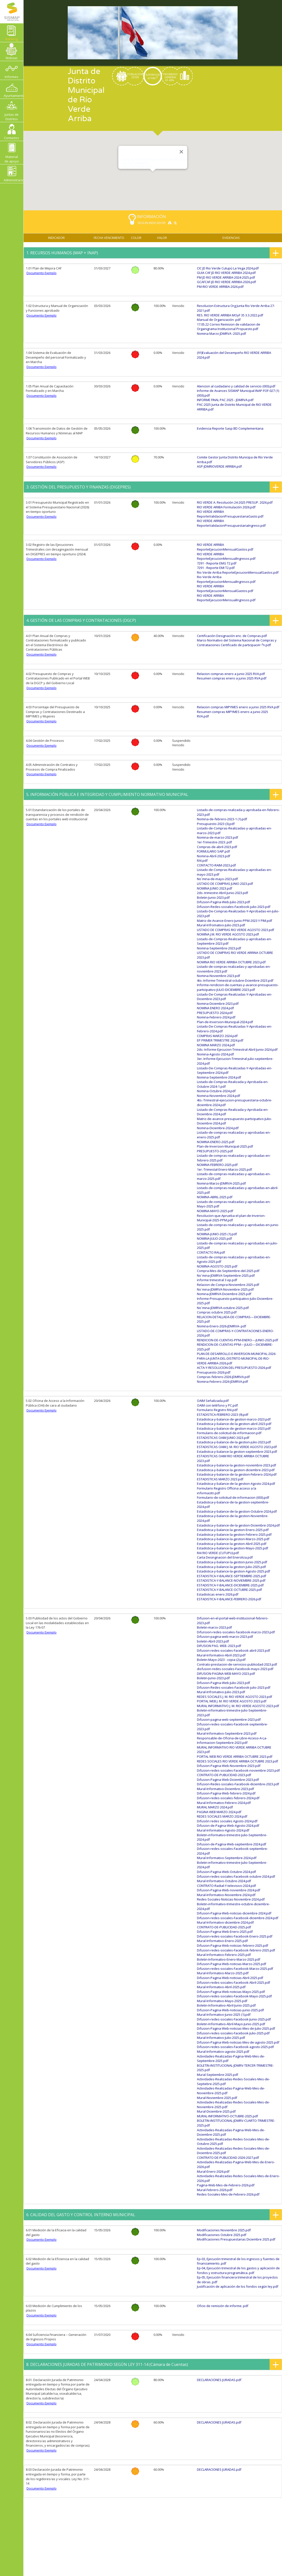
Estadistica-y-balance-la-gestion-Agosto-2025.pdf (233, 1571)
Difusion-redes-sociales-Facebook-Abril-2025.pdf (233, 1982)
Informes (11, 70)
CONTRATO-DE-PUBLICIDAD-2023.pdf (224, 1775)
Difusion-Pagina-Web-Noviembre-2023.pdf (228, 1765)
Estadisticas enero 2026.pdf (217, 1594)
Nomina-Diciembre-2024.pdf (218, 1128)
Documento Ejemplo (42, 273)
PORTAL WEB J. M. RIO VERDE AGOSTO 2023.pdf (231, 1701)
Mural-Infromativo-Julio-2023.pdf (221, 925)
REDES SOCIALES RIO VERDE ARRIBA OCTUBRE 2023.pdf (237, 1761)
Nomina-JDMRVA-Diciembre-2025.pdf (224, 1294)
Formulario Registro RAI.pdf (217, 1410)
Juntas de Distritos (11, 110)
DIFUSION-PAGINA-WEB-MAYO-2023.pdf (226, 1673)
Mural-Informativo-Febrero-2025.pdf (224, 1954)
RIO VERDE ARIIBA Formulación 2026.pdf (226, 507)
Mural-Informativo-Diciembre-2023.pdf (225, 1789)
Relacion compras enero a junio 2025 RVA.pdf (231, 674)
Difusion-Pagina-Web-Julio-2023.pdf (223, 902)
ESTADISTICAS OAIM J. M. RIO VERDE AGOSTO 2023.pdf (237, 1447)
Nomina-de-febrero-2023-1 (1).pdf (222, 819)
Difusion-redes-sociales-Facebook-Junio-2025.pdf (234, 2019)
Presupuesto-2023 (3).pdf (216, 823)
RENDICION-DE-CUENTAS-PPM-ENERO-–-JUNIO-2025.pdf (237, 1340)
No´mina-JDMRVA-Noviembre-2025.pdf (225, 1289)
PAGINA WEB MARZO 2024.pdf (219, 1812)
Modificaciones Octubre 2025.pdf (221, 2235)
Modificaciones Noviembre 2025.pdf (224, 2230)
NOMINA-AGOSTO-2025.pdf (217, 1266)
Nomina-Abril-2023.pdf (213, 856)
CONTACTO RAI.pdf (211, 1252)
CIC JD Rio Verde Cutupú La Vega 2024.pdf (228, 268)
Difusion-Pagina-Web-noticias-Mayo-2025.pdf (231, 1991)
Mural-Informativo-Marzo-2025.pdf (223, 1973)
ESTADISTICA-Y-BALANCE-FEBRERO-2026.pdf (229, 1599)
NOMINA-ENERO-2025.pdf (215, 1142)
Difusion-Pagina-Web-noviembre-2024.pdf (228, 1890)
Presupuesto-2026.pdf (213, 1372)
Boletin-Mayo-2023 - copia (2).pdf (221, 1659)
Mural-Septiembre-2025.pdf (217, 2074)
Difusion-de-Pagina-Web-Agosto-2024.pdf (228, 1825)
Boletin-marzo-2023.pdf (214, 1627)
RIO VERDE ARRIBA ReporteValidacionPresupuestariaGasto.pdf (230, 514)
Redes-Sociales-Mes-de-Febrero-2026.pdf (228, 2194)
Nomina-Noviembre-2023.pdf (218, 975)
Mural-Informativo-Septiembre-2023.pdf (226, 1733)
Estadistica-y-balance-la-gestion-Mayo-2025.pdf (232, 1548)
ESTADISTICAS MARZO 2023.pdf (220, 1479)
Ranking (14, 32)
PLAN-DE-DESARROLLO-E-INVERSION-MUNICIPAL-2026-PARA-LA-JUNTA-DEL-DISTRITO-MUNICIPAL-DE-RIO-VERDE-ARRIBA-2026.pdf (236, 1358)
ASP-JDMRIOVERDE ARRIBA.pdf (219, 466)
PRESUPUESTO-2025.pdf (215, 1151)
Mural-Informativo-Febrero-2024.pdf (224, 1802)
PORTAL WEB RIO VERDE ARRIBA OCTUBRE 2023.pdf (234, 1756)
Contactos (11, 131)
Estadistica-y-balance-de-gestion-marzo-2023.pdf (234, 1419)
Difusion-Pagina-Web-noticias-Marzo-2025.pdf (231, 1964)
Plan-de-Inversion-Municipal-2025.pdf (225, 1146)
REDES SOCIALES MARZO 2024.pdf (222, 1816)
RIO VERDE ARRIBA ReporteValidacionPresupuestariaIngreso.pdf (231, 523)
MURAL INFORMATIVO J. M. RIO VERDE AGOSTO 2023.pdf (238, 1706)
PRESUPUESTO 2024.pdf (215, 1012)
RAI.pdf (202, 860)
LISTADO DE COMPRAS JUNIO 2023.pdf (225, 883)
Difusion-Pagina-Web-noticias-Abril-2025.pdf (230, 1978)
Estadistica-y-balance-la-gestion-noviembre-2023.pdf (236, 1465)
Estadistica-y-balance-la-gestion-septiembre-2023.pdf (237, 1451)
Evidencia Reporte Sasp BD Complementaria (230, 428)
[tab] (153, 252)
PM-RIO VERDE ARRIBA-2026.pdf (220, 286)
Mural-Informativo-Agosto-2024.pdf (223, 1830)
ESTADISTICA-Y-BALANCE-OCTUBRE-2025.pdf (229, 1589)
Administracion (13, 173)
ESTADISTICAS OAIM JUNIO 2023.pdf (223, 1437)
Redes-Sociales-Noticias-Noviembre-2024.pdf (231, 1899)
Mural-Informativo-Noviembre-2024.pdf (226, 1895)
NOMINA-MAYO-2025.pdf (215, 1211)
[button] (153, 175)
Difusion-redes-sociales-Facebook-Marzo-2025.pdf (235, 1968)
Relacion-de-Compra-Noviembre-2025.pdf (228, 1284)
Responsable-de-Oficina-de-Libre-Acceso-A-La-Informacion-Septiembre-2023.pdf (232, 1740)
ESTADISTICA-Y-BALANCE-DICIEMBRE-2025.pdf (230, 1585)
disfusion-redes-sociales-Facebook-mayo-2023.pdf (235, 1669)
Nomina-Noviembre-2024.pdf (218, 1095)
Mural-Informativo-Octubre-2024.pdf (224, 1881)
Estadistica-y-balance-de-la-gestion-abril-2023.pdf (234, 1423)
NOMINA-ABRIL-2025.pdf (214, 1197)
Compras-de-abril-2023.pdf (217, 847)
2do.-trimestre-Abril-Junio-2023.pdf (222, 893)
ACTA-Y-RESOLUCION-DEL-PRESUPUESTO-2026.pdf (234, 1367)
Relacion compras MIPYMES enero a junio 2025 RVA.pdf (238, 707)
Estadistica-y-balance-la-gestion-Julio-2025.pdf (231, 1567)
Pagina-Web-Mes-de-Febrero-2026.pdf (225, 2185)
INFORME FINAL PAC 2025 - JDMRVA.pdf (225, 400)
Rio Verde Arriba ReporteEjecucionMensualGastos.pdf (238, 572)
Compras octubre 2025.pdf (217, 1312)
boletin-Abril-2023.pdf (213, 1641)
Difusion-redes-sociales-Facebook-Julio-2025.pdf (233, 2033)
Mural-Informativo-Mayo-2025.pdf (222, 2001)
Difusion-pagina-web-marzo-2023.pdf (225, 1636)
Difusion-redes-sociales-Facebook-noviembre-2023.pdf (238, 1770)
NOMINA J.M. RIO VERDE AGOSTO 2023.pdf (228, 934)
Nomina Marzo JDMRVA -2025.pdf (221, 333)
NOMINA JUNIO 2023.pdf (214, 888)
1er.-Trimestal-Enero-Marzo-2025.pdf (224, 1169)
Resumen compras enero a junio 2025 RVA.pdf (231, 678)
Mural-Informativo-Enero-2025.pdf (222, 1941)
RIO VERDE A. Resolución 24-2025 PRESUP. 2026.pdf (235, 502)
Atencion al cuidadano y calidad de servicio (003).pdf (236, 386)
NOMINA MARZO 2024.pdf (216, 1045)
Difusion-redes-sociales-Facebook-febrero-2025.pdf (236, 1950)
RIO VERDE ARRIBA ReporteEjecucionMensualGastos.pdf (225, 547)
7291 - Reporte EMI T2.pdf (216, 567)
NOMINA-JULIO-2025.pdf (214, 1238)
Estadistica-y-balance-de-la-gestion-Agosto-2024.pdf (236, 1483)
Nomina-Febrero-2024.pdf (216, 1017)
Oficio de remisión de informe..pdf (222, 2306)
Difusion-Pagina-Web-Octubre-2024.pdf (226, 1871)
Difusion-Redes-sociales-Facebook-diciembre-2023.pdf (238, 1784)
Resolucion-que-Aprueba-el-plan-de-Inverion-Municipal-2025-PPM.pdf (231, 1218)
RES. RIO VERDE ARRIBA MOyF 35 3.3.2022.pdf (230, 315)
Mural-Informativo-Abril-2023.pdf (221, 1655)
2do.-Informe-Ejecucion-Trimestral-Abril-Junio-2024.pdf (237, 1049)
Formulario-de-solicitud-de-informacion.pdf (229, 1433)
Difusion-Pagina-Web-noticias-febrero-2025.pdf (232, 1945)
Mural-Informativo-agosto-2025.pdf (223, 2051)
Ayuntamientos (13, 89)
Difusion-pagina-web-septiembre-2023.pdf (229, 1719)
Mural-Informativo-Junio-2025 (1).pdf (224, 2014)
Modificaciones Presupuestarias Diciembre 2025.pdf (236, 2239)
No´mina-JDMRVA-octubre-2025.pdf (223, 1308)
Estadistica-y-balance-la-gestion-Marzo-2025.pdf (233, 1539)
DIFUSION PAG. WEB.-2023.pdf (219, 1645)
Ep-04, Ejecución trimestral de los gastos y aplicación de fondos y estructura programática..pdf (238, 2270)
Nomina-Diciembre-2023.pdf (218, 1003)
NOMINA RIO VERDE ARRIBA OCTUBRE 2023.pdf (231, 962)
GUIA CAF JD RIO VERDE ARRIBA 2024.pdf (226, 272)
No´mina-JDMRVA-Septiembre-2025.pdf (226, 1275)
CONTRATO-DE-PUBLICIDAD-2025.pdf (224, 1927)
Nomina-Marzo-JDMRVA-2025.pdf (221, 1183)
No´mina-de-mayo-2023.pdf (217, 879)
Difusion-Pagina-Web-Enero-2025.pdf (225, 1931)
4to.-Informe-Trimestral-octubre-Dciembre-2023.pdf (235, 980)
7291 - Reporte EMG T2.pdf (216, 563)
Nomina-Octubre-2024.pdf (216, 1091)
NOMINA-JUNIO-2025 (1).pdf (217, 1234)
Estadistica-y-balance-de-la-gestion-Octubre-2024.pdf (237, 1511)
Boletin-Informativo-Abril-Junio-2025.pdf (226, 2005)
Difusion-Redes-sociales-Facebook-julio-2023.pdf (233, 906)
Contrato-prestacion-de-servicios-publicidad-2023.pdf (237, 1664)
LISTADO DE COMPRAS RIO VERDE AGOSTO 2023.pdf (235, 930)
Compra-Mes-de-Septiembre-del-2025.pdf (228, 1271)
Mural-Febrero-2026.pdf (214, 2190)
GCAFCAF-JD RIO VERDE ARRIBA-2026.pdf (226, 282)
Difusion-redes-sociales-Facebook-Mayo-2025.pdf (234, 1996)
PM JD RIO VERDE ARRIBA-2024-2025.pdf (226, 277)
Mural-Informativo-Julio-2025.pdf (221, 2037)
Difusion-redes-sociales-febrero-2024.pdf (228, 1798)
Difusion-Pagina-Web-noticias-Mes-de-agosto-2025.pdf (238, 2042)
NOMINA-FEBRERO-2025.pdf (217, 1164)
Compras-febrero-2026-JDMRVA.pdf (223, 1377)
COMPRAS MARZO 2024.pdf (217, 1036)
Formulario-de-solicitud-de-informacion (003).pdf (233, 1497)
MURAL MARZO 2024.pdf (215, 1807)
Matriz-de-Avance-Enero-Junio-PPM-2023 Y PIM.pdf (234, 920)
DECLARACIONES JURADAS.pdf (219, 2380)
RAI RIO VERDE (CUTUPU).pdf (218, 1553)
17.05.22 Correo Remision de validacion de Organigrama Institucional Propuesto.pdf (228, 326)
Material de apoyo (11, 152)
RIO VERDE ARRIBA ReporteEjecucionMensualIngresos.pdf (226, 556)
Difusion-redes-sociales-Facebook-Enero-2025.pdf (234, 1936)
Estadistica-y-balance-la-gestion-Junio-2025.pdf (232, 1562)
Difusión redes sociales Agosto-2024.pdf (227, 1821)
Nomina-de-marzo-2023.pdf (217, 837)
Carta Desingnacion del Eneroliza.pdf (225, 1557)
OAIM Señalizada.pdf (213, 1400)
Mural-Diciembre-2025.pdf (216, 2111)
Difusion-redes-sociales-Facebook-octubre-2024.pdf (236, 1876)
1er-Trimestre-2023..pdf (214, 842)
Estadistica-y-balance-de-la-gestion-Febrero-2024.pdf (237, 1474)
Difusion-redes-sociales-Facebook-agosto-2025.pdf (235, 2047)
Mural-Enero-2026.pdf (213, 2171)
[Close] (181, 152)
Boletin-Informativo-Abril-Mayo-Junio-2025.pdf (231, 2024)
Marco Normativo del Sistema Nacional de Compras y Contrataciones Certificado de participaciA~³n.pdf (237, 642)
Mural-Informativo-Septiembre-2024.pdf (226, 1858)
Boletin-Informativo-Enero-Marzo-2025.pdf (228, 1959)
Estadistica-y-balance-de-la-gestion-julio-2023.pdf (234, 1442)
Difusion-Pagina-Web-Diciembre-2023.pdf (228, 1779)
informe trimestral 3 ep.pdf (217, 1280)
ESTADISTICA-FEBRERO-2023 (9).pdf (222, 1414)
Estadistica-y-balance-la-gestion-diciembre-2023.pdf (236, 1470)
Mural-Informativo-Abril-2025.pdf (221, 1987)
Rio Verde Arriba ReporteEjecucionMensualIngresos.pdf (226, 579)
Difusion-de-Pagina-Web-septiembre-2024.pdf (231, 1844)
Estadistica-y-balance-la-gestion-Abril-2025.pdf (231, 1543)
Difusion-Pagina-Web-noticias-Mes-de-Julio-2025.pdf (236, 2028)
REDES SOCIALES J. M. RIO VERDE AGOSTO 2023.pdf (234, 1696)
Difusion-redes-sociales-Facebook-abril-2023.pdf (233, 1650)
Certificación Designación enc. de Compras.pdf (232, 636)
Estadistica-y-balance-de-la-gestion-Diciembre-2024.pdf (238, 1525)
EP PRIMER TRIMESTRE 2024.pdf (220, 1040)
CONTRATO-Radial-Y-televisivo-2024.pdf (226, 1885)
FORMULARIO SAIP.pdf (213, 851)
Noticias (11, 51)
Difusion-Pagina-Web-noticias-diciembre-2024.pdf (234, 1913)
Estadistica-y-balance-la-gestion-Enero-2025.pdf (233, 1530)
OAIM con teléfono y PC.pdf (217, 1405)
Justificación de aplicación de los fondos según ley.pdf (237, 2286)
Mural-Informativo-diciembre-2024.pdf (225, 1922)
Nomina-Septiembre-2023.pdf (219, 948)
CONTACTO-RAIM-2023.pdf (216, 865)
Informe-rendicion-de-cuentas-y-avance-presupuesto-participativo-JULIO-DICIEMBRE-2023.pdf (238, 987)
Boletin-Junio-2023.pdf (213, 897)
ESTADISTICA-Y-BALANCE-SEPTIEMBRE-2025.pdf (231, 1576)
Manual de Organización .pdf (219, 319)
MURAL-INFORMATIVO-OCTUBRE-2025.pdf (227, 2116)
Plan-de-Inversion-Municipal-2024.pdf (225, 1022)
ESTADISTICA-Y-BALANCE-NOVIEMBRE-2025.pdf (231, 1580)
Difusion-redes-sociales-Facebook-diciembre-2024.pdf (237, 1918)
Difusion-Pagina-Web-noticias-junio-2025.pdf (230, 2010)
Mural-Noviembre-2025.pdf (217, 2097)
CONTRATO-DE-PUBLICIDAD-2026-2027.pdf (228, 2157)
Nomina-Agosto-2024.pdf (215, 1054)
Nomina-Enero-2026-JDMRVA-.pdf (221, 1326)
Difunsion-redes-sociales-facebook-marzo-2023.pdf (236, 1632)
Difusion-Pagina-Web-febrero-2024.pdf (226, 1793)
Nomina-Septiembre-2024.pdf (219, 1077)
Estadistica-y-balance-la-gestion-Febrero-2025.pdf (234, 1534)
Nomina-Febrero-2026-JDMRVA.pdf (222, 1381)
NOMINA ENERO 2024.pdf (215, 1008)
